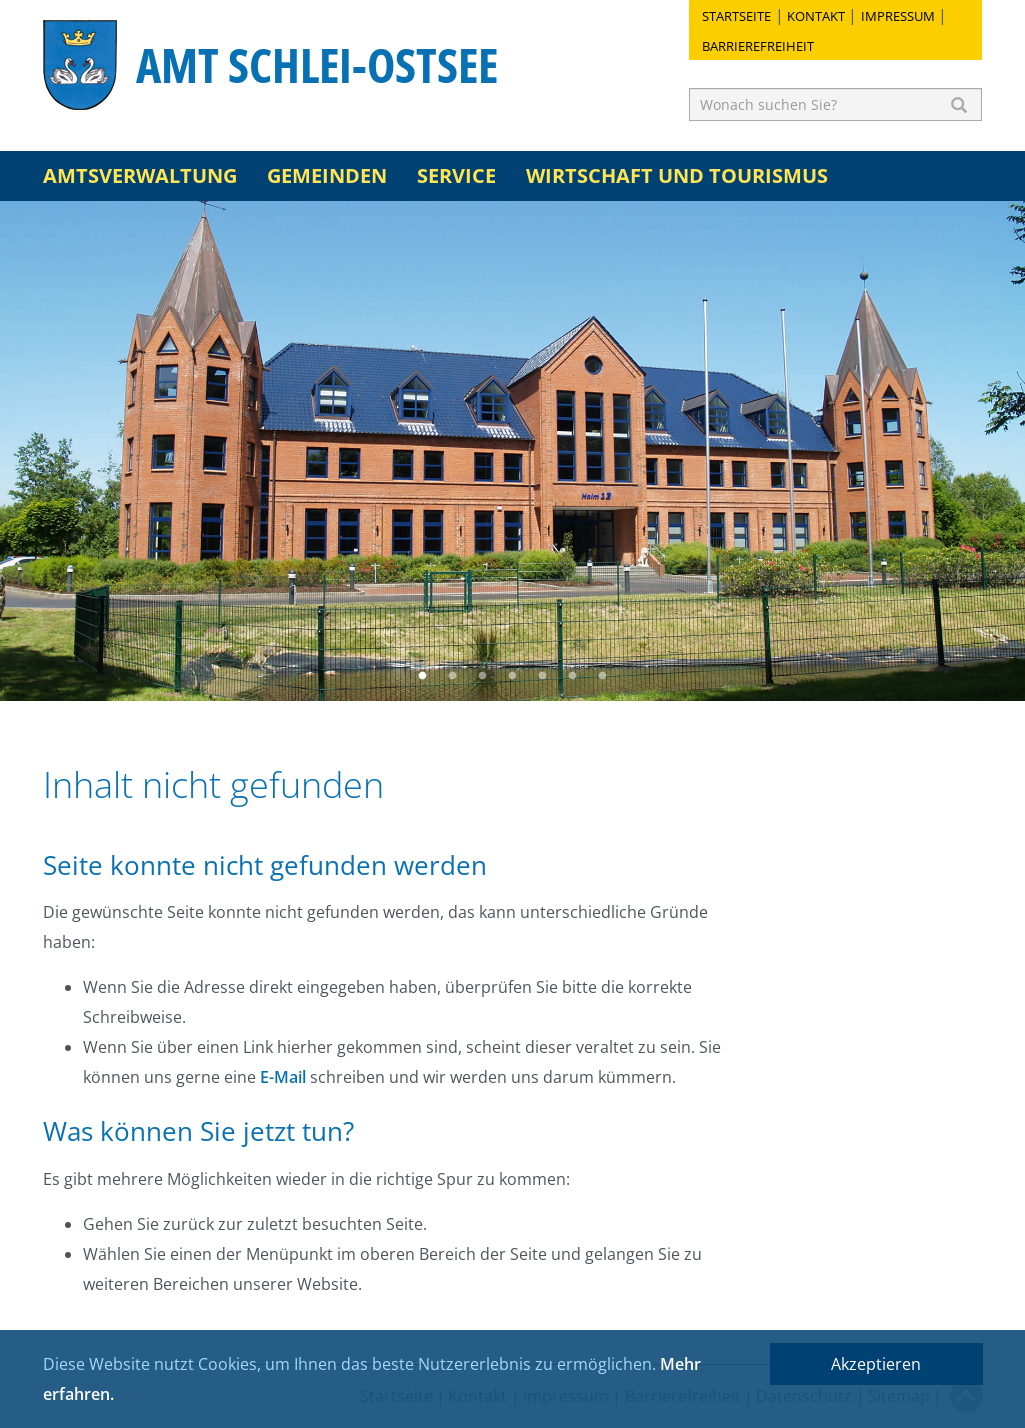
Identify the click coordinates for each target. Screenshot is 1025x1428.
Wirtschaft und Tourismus (677, 175)
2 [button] (453, 676)
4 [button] (513, 676)
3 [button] (483, 676)
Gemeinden (327, 175)
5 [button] (543, 676)
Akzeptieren (876, 1364)
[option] (512, 451)
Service (456, 175)
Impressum (898, 16)
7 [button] (603, 676)
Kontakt (816, 16)
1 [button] (423, 676)
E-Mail (283, 1077)
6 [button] (573, 676)
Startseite (736, 16)
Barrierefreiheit (758, 46)
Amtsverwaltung (140, 175)
